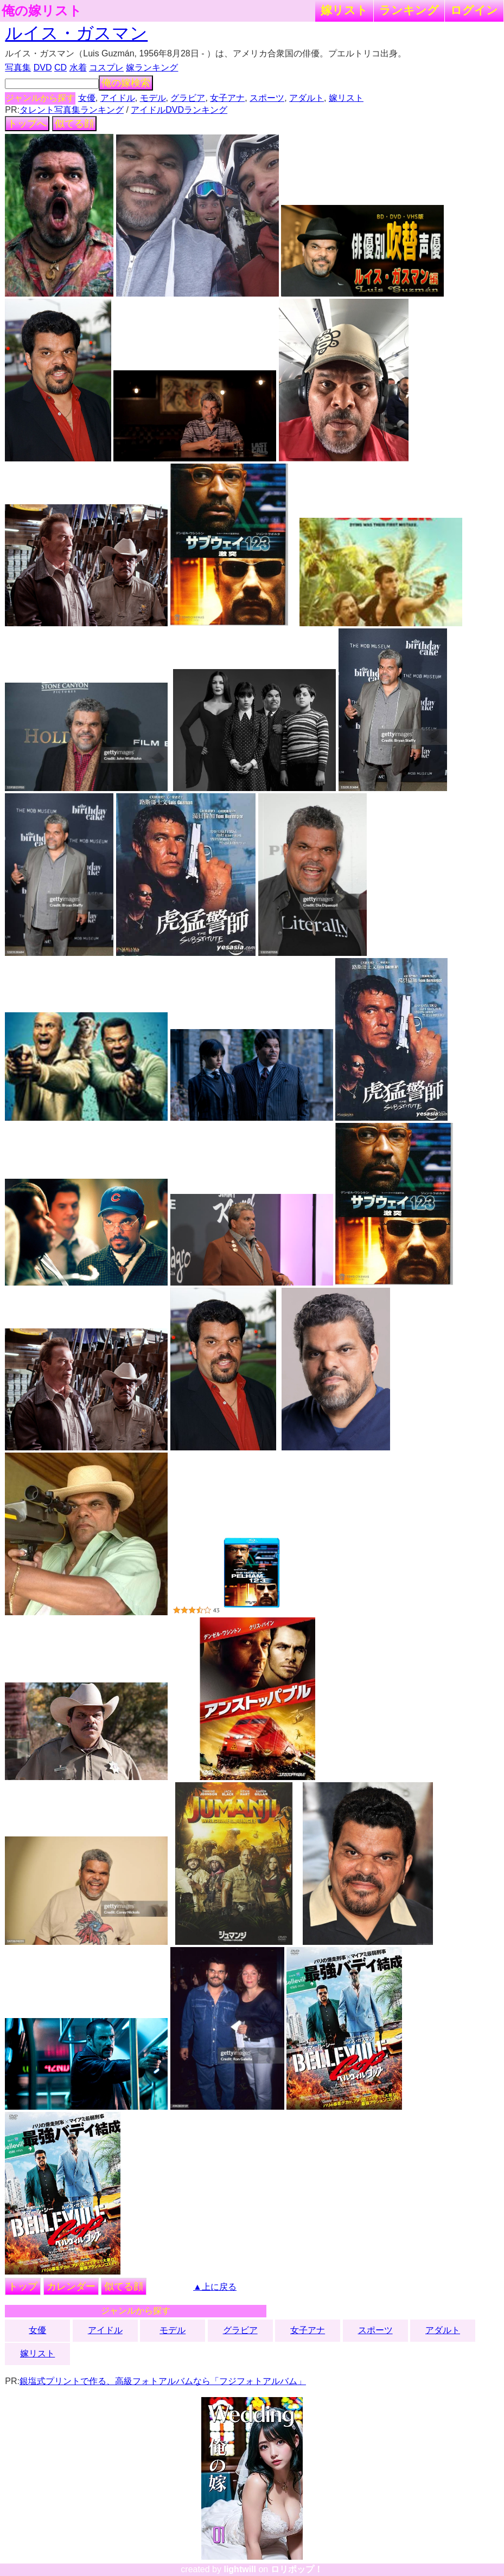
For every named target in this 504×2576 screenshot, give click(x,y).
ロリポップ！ (297, 2569)
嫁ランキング (152, 67)
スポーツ (267, 97)
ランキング (409, 10)
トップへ (27, 123)
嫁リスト (344, 10)
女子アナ (227, 97)
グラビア (187, 97)
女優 (86, 97)
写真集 (18, 67)
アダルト (306, 97)
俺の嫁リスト (42, 11)
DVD (43, 67)
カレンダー (71, 2286)
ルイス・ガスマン (76, 33)
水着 (78, 67)
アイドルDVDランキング (179, 109)
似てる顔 (74, 123)
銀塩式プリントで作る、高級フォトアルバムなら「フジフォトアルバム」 (163, 2381)
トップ (22, 2286)
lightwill (240, 2569)
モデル (153, 97)
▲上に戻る (215, 2286)
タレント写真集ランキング (72, 109)
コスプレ (106, 67)
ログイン (474, 10)
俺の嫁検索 (125, 83)
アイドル (117, 97)
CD (60, 67)
